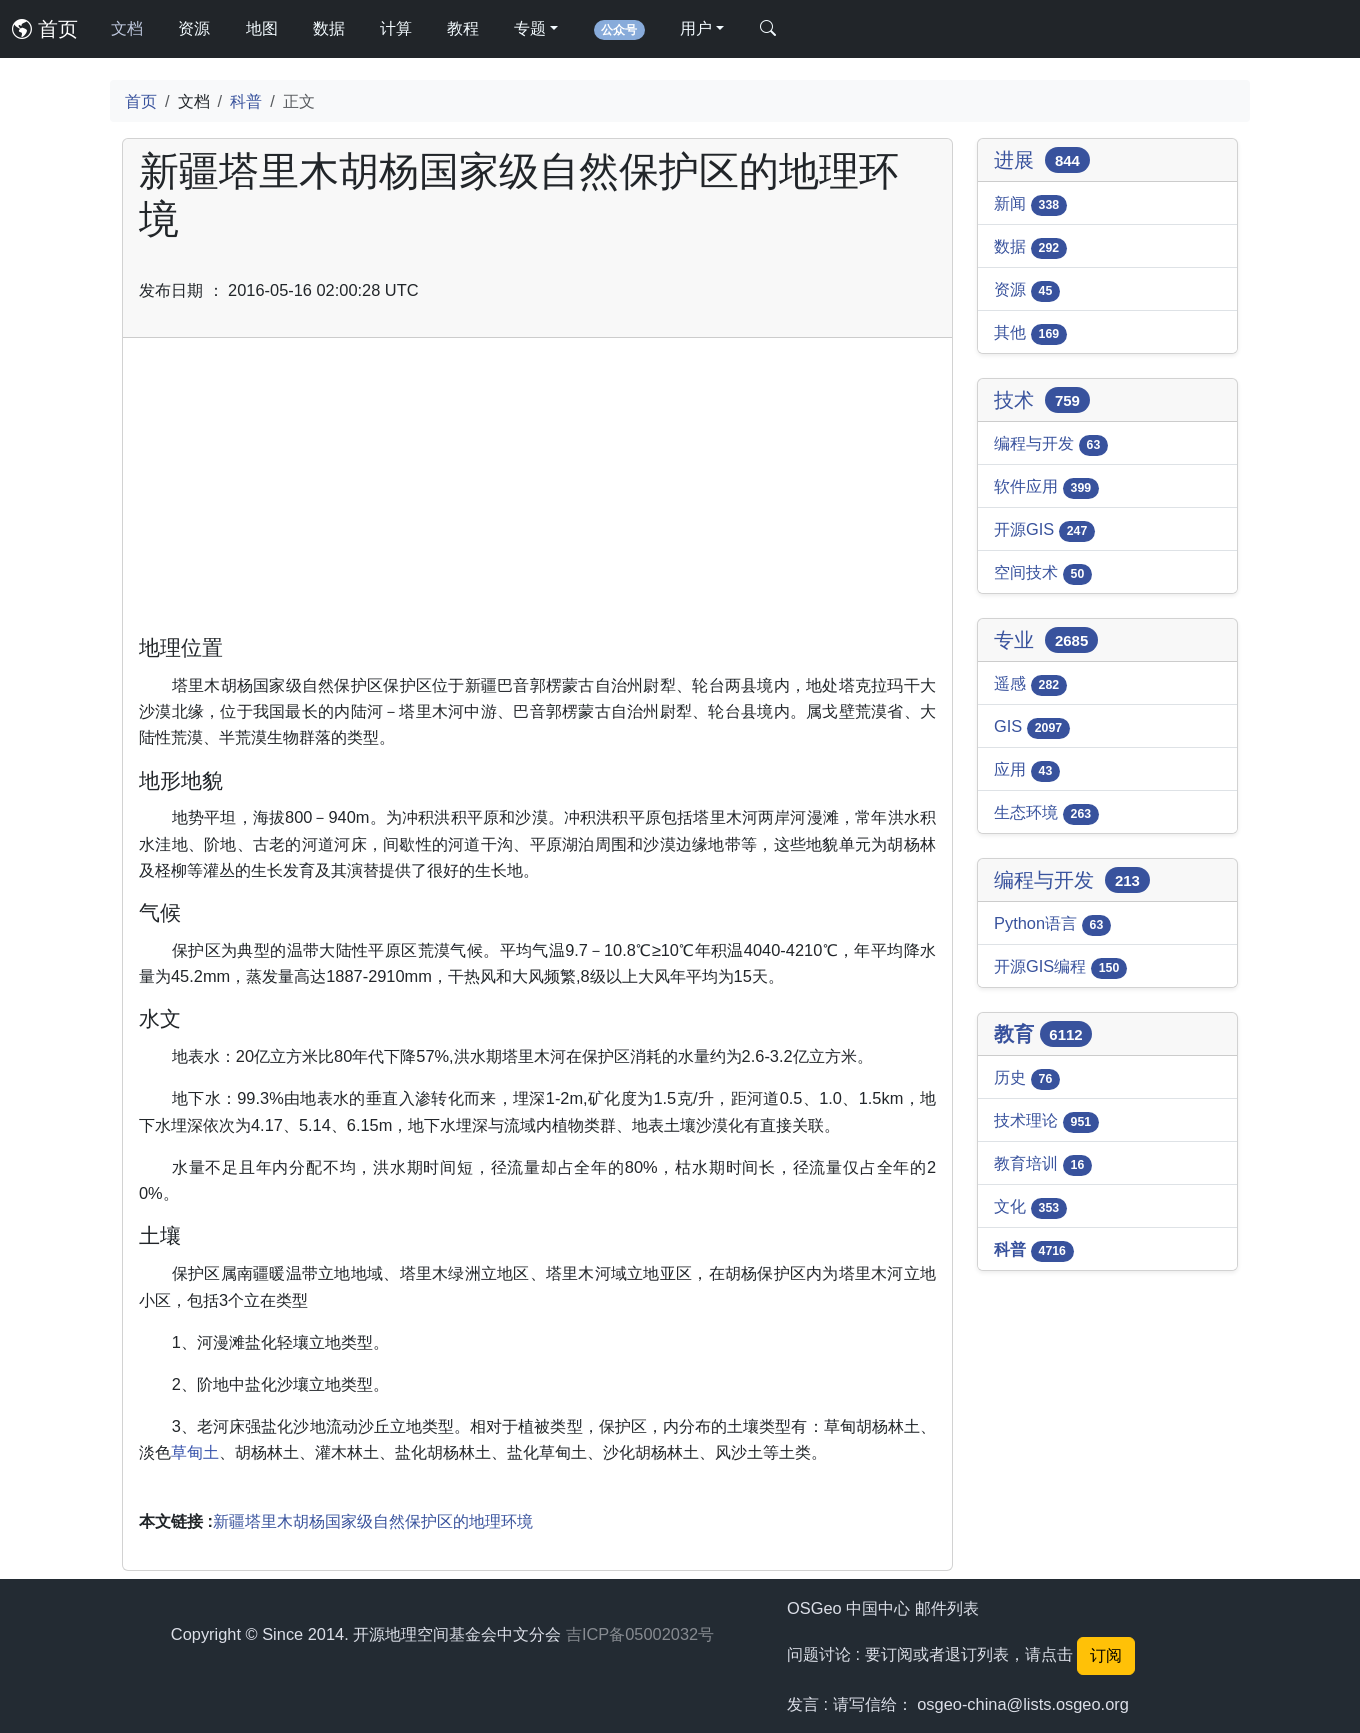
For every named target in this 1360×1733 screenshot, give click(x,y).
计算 (396, 28)
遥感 (1030, 685)
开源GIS (1044, 531)
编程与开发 (1051, 445)
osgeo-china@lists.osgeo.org (1023, 1704)
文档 (127, 28)
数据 (329, 28)
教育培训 (1043, 1165)
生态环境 (1046, 814)
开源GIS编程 (1060, 968)
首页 (45, 29)
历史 (1027, 1079)
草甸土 (195, 1452)
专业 (1046, 640)
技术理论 (1046, 1122)
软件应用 (1046, 488)
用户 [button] (696, 28)
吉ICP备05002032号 (640, 1634)
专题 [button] (530, 28)
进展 (1042, 160)
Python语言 (1052, 925)
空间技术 (1043, 574)
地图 (262, 28)
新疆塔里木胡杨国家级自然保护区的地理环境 (373, 1521)
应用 (1027, 771)
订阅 (1106, 1655)
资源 (194, 28)
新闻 (1030, 205)
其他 (1030, 334)
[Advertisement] (537, 494)
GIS (1032, 728)
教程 (463, 28)
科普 (246, 101)
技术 (1042, 400)
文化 (1030, 1208)
